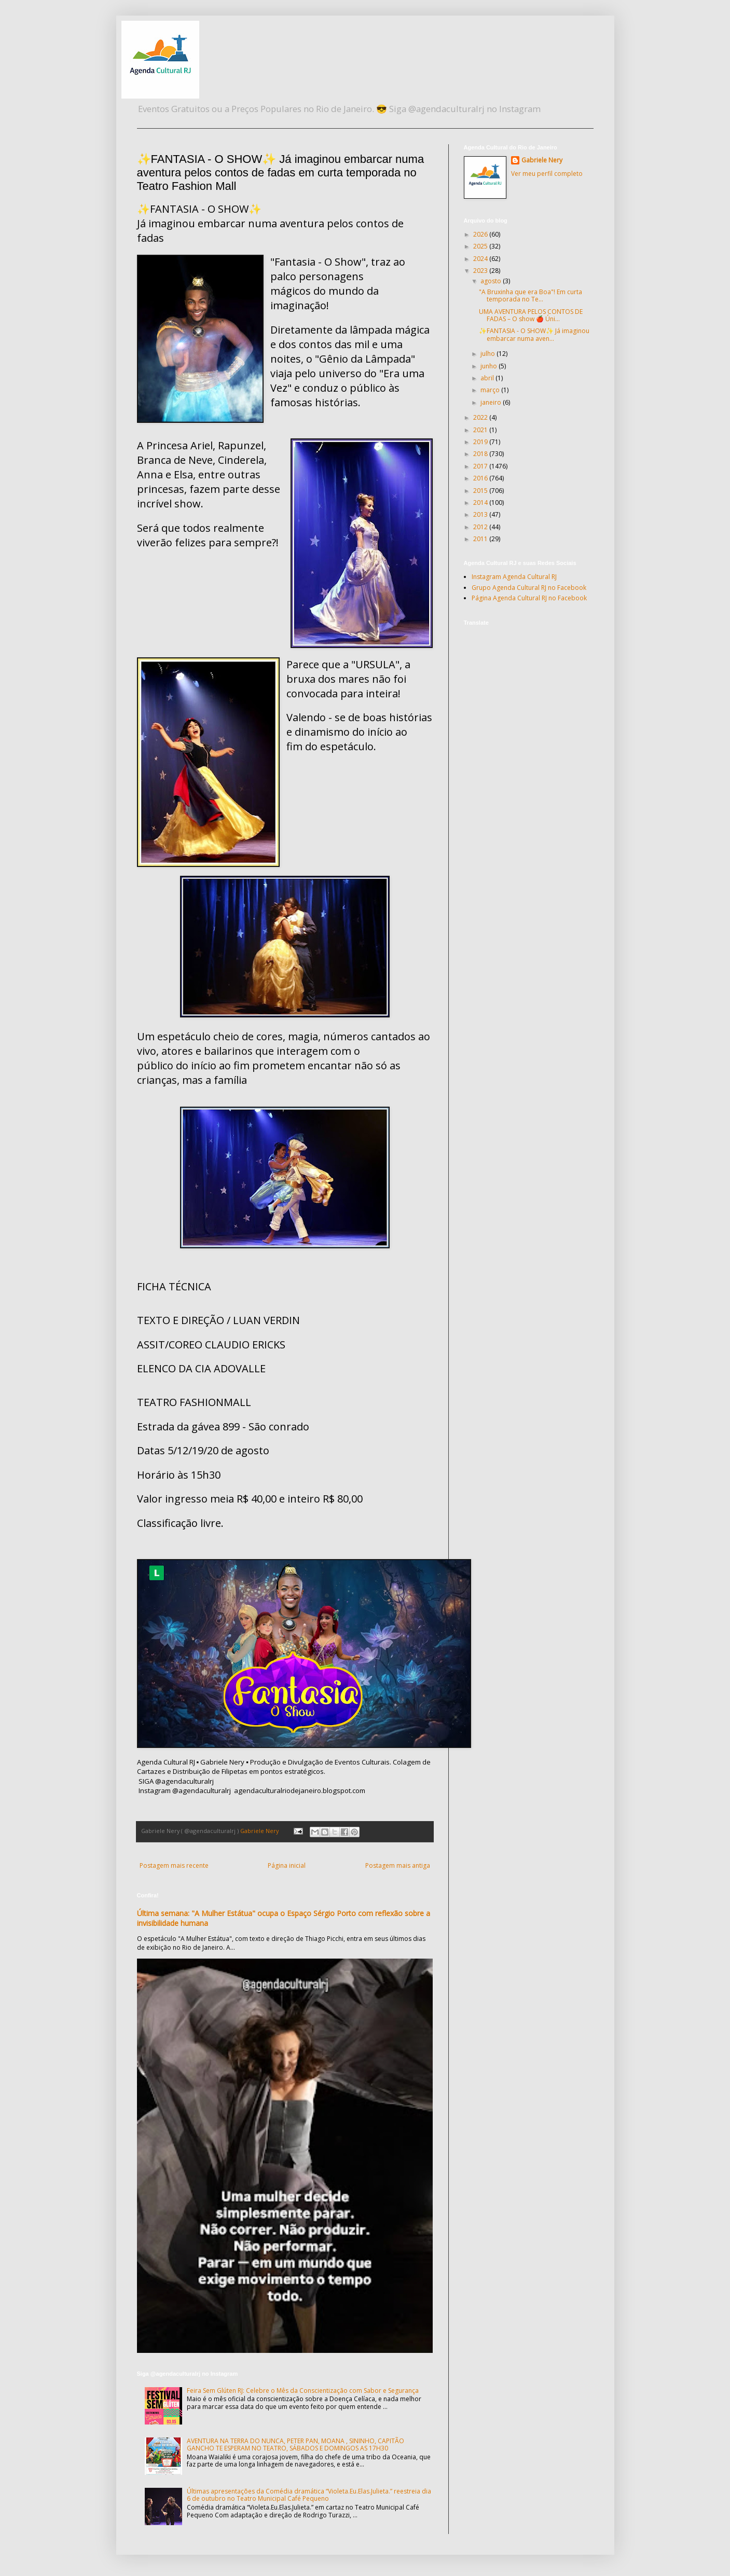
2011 (481, 538)
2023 (481, 270)
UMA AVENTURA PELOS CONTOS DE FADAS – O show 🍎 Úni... (531, 315)
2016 (481, 478)
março (490, 389)
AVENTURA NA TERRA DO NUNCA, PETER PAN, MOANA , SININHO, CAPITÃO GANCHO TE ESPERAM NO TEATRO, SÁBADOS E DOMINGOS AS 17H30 (295, 2444)
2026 (481, 234)
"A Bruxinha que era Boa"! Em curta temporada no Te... (530, 295)
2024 (481, 258)
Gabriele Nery (541, 160)
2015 (481, 490)
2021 (481, 429)
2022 (481, 417)
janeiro (491, 402)
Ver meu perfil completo (547, 173)
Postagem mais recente (174, 1865)
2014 (481, 502)
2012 (481, 526)
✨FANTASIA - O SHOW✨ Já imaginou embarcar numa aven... (534, 334)
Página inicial (287, 1865)
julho (488, 353)
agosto (491, 281)
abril (487, 378)
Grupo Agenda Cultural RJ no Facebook (529, 587)
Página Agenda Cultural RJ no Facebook (529, 598)
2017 (481, 466)
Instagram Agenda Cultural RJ (514, 576)
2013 (481, 514)
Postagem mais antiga (397, 1865)
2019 (481, 441)
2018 (481, 453)
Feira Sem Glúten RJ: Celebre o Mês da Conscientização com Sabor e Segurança (303, 2390)
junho (489, 366)
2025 (481, 246)
